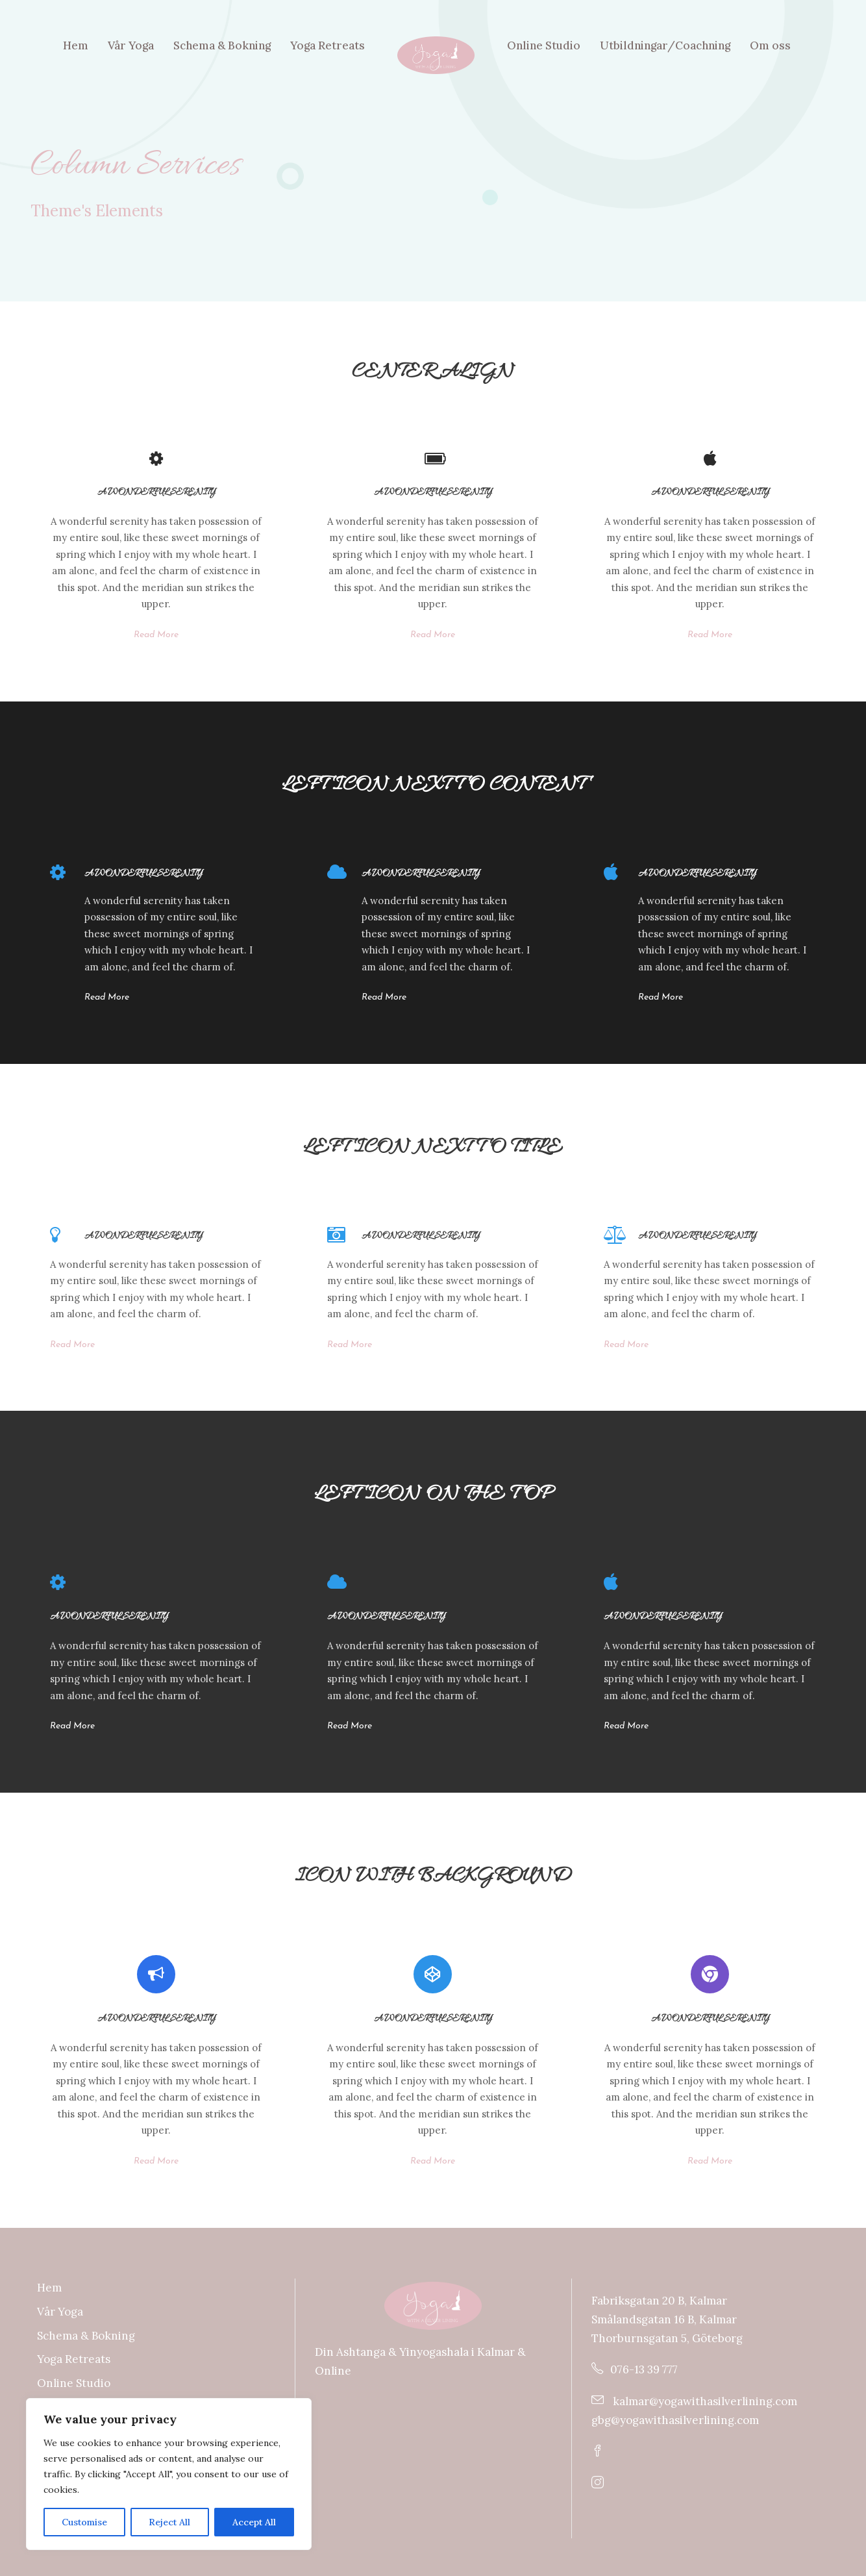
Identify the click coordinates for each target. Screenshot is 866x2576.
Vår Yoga (131, 45)
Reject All (169, 2522)
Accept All (254, 2522)
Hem (75, 45)
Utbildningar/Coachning (665, 45)
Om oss (770, 45)
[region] (169, 2474)
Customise (84, 2522)
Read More (156, 635)
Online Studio (543, 45)
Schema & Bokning (222, 45)
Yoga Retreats (327, 45)
